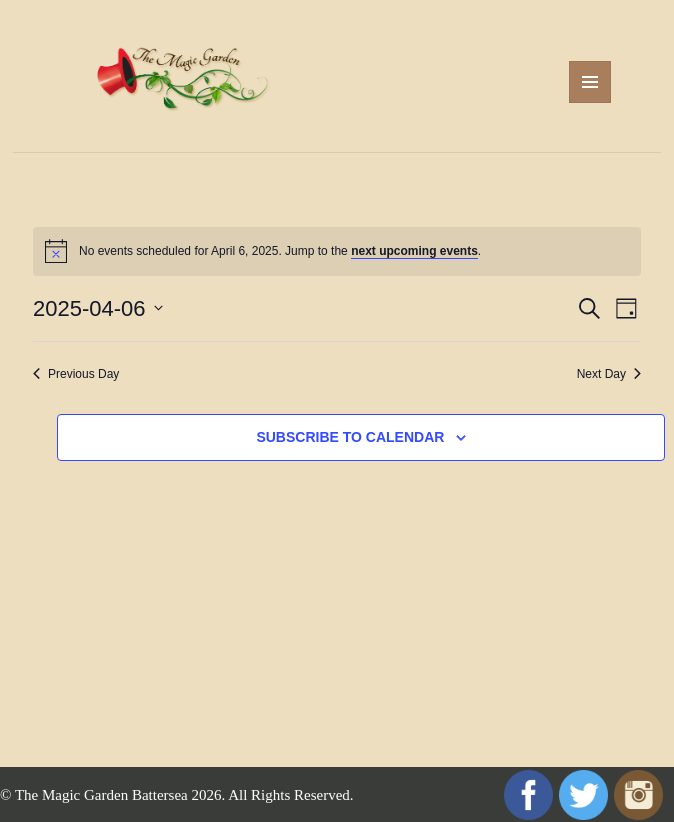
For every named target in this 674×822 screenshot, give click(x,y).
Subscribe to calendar (350, 437)
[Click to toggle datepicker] (98, 308)
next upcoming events (414, 251)
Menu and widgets (590, 102)
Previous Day (76, 374)
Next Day (609, 374)
